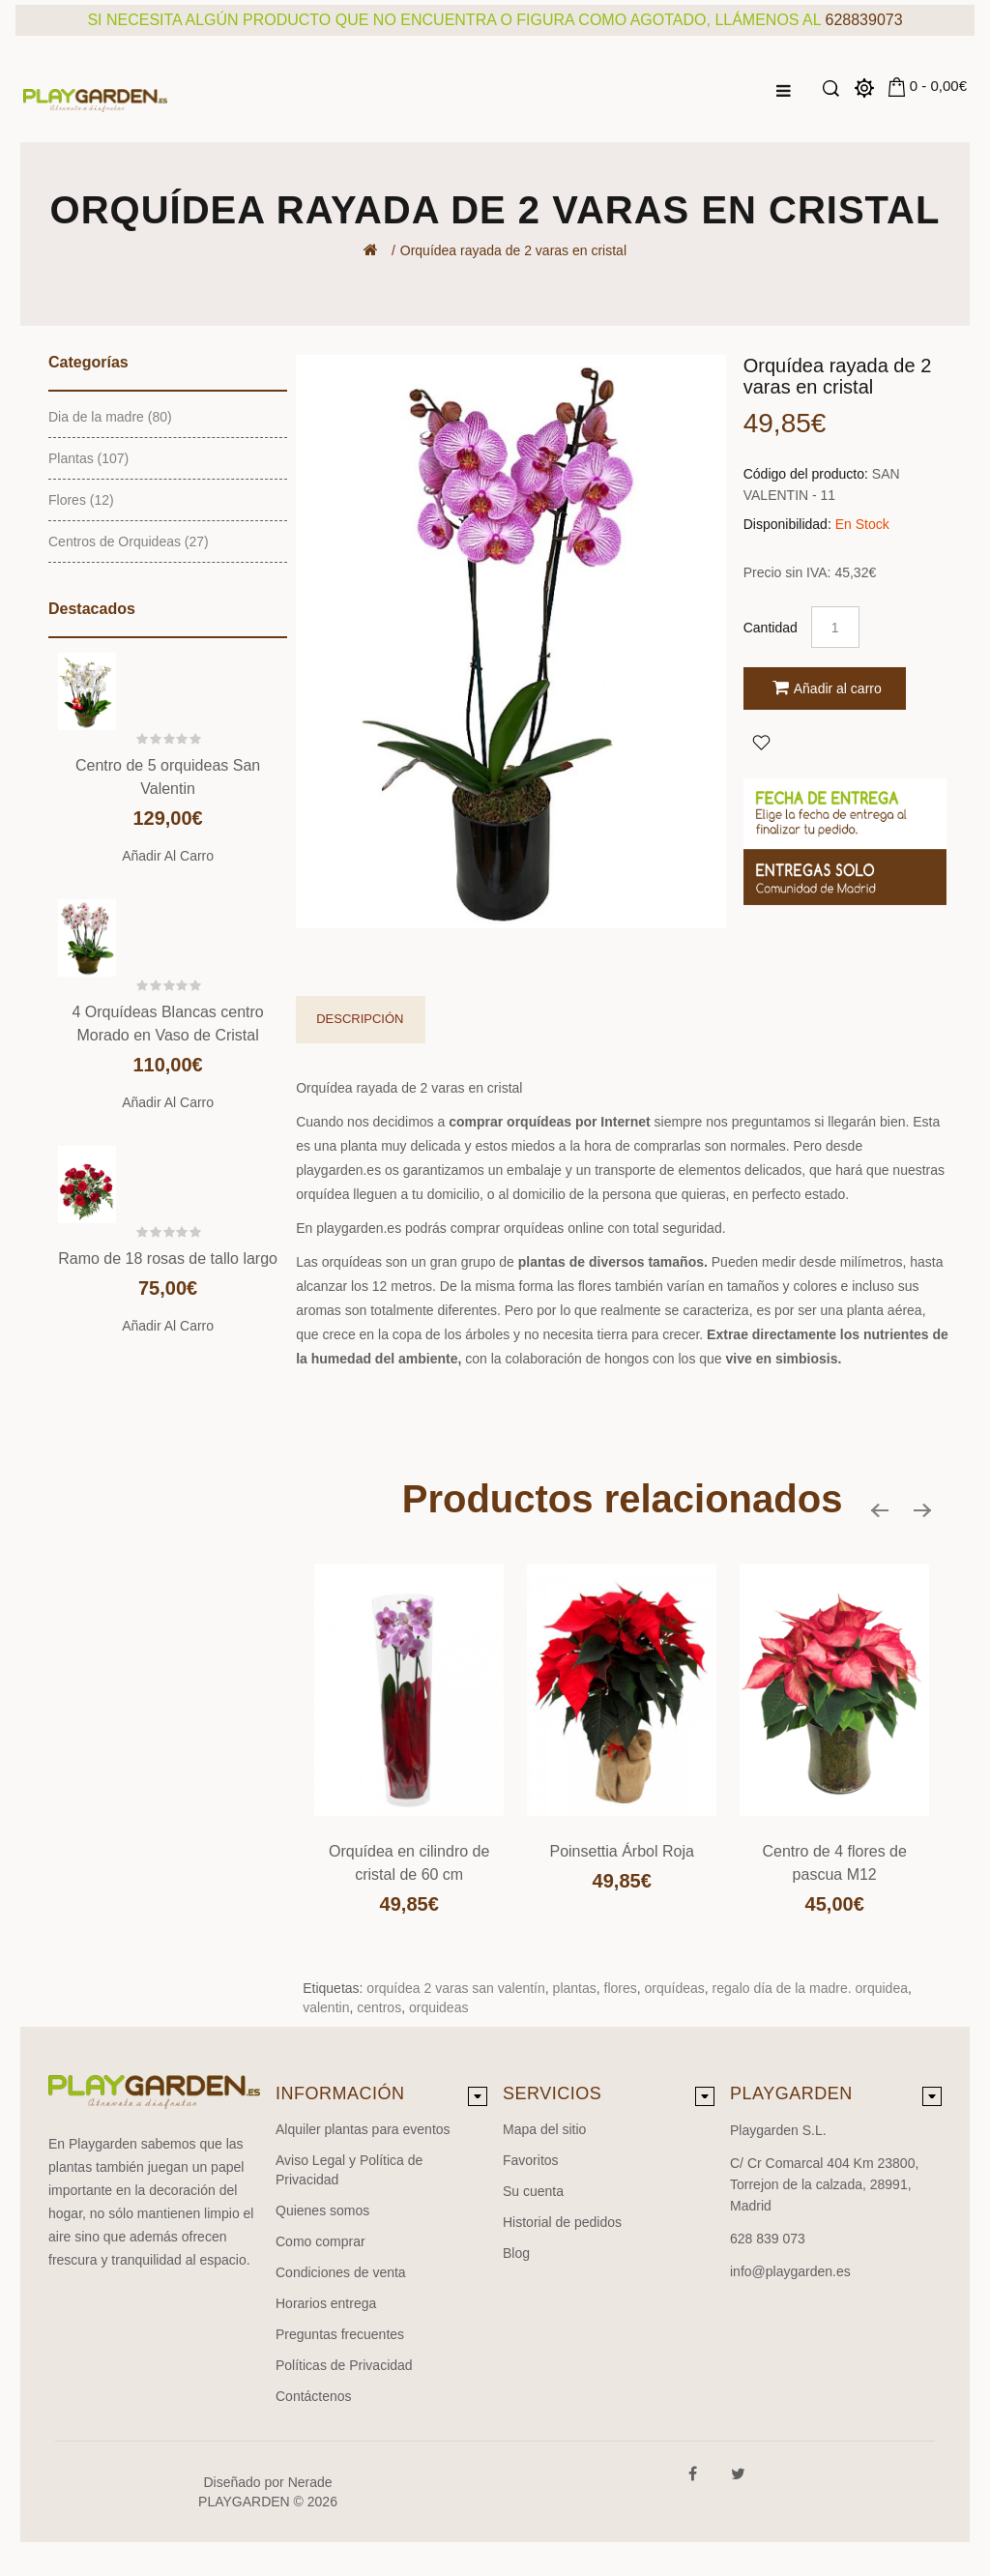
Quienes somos (322, 2210)
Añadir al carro (168, 856)
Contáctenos (314, 2396)
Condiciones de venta (341, 2272)
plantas (575, 1988)
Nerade (310, 2482)
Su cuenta (533, 2191)
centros (379, 2007)
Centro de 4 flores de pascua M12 (834, 1863)
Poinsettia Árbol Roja (621, 1851)
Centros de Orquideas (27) (128, 541)
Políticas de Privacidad (344, 2365)
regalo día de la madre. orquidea (810, 1988)
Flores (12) (81, 500)
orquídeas (675, 1988)
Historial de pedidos (562, 2222)
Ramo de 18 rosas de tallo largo (167, 1258)
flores (620, 1988)
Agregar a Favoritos (760, 741)
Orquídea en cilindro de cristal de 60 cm (409, 1863)
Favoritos (531, 2160)
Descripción (359, 1018)
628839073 (864, 20)
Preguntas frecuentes (340, 2334)
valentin (326, 2007)
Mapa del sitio (544, 2129)
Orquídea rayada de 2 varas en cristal (513, 250)
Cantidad (770, 627)
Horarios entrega (326, 2303)
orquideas (439, 2007)
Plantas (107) (88, 458)
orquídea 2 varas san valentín (455, 1988)
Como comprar (320, 2241)
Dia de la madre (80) (110, 416)
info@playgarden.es (790, 2271)
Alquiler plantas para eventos (363, 2129)
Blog (516, 2253)
